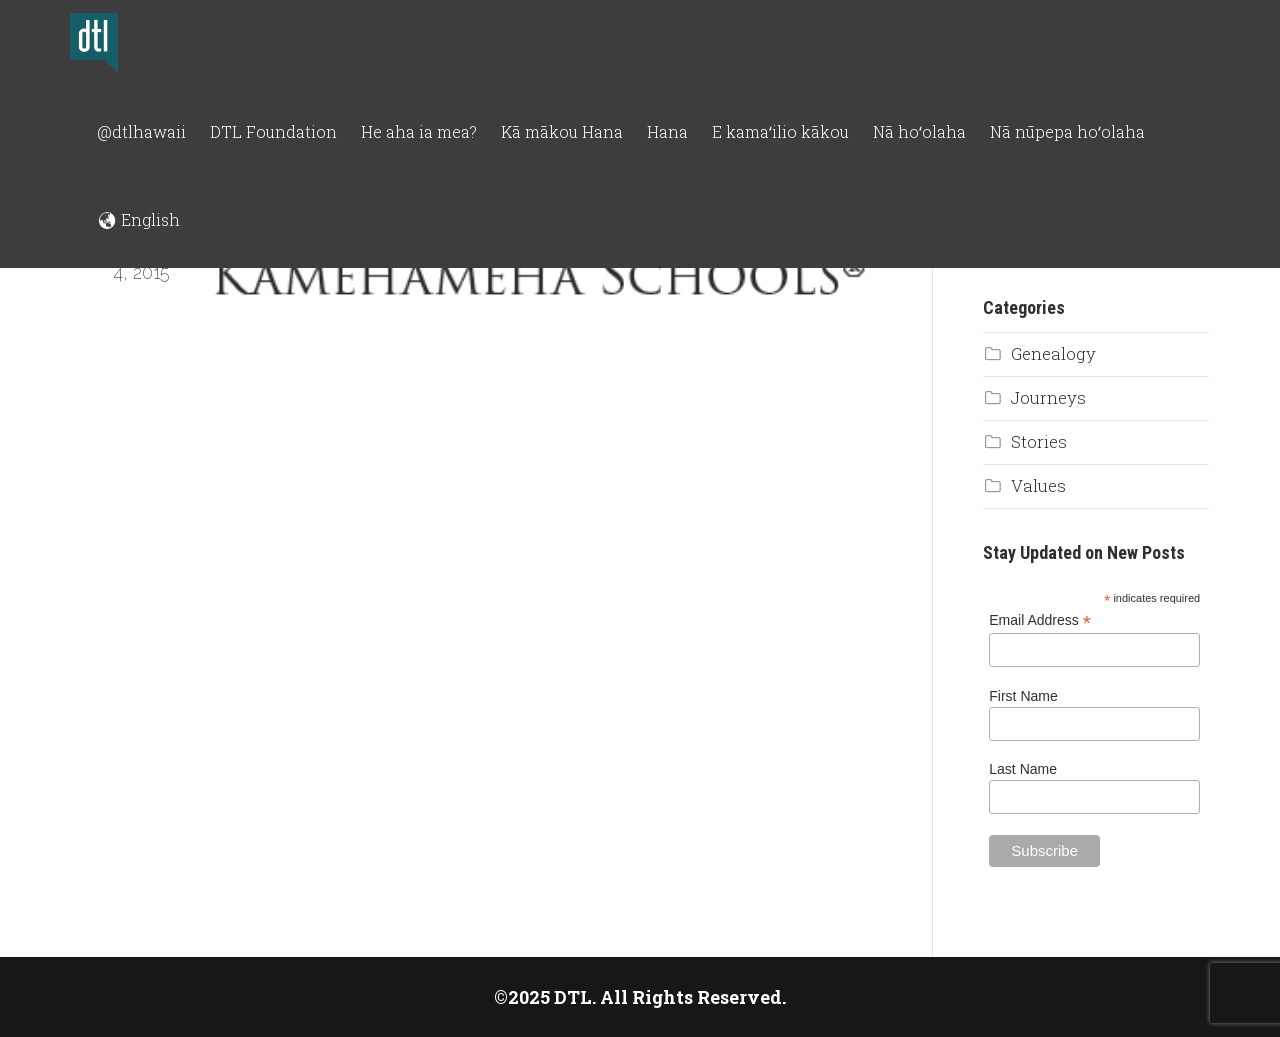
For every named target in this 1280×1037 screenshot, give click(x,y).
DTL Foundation (273, 131)
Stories (1039, 441)
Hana (667, 131)
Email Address (1040, 620)
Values (1038, 485)
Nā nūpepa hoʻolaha (1067, 131)
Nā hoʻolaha (919, 131)
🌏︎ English (138, 219)
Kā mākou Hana (562, 131)
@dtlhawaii (141, 131)
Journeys (1048, 397)
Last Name (1023, 769)
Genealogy (1053, 353)
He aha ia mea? (419, 131)
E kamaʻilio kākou (780, 131)
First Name (1023, 696)
